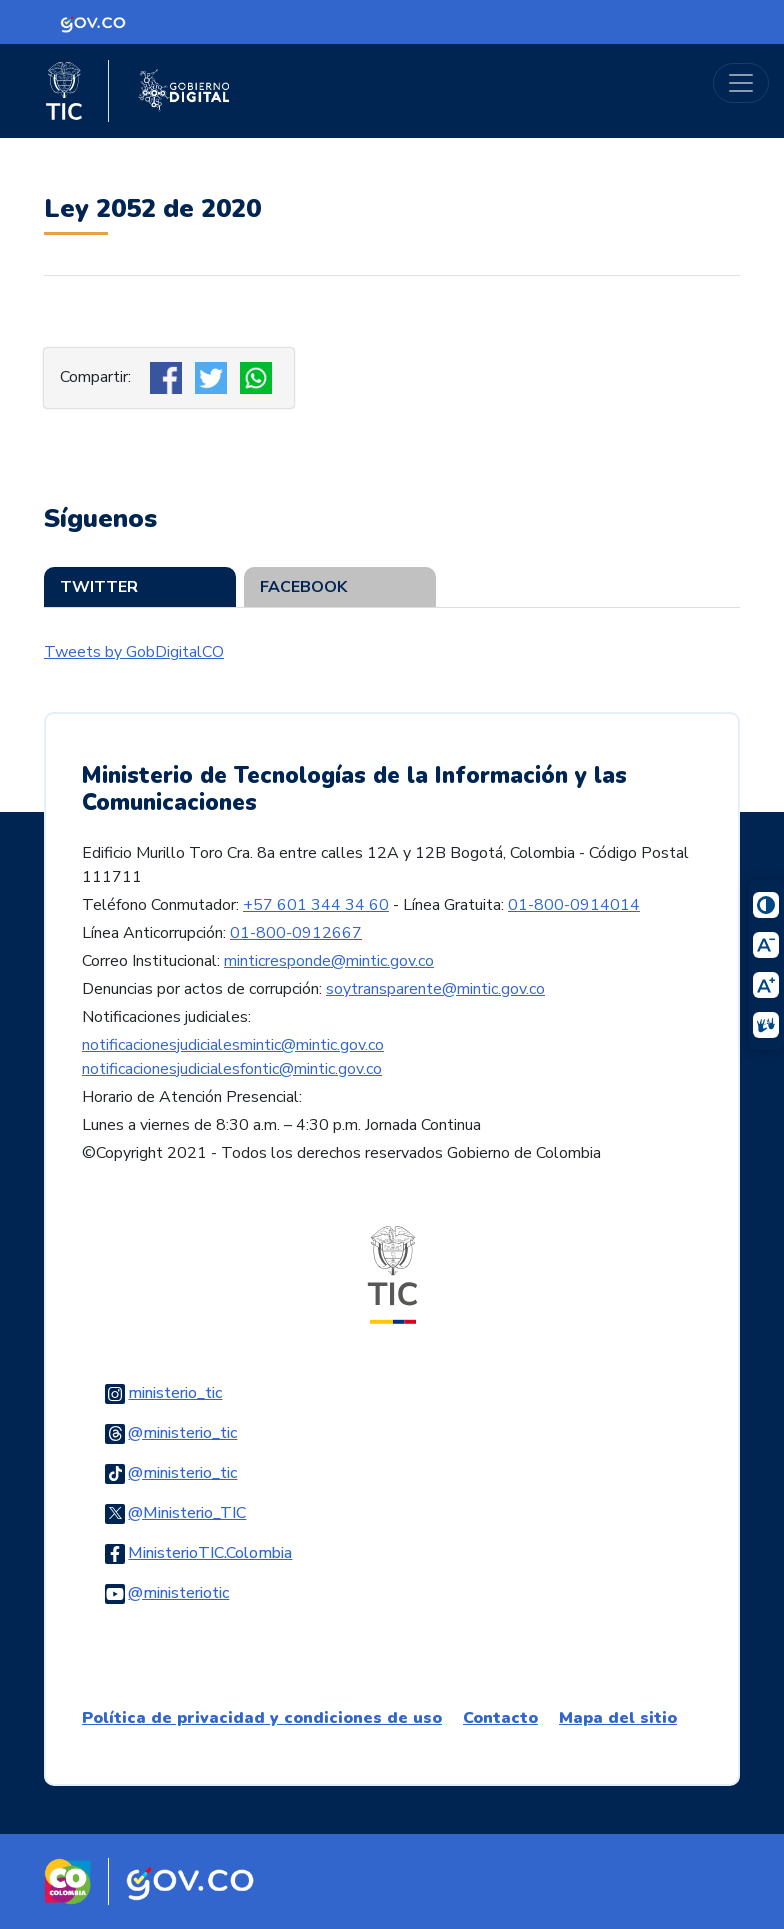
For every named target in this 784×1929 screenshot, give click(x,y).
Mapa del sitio (618, 1718)
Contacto (500, 1718)
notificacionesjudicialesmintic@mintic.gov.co (233, 1045)
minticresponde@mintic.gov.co (329, 961)
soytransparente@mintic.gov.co (435, 989)
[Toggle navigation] (741, 83)
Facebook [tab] (303, 587)
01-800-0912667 (296, 933)
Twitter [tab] (99, 587)
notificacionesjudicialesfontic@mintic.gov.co (232, 1069)
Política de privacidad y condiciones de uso (262, 1718)
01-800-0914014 (574, 905)
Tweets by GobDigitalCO (134, 652)
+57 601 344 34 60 (316, 905)
